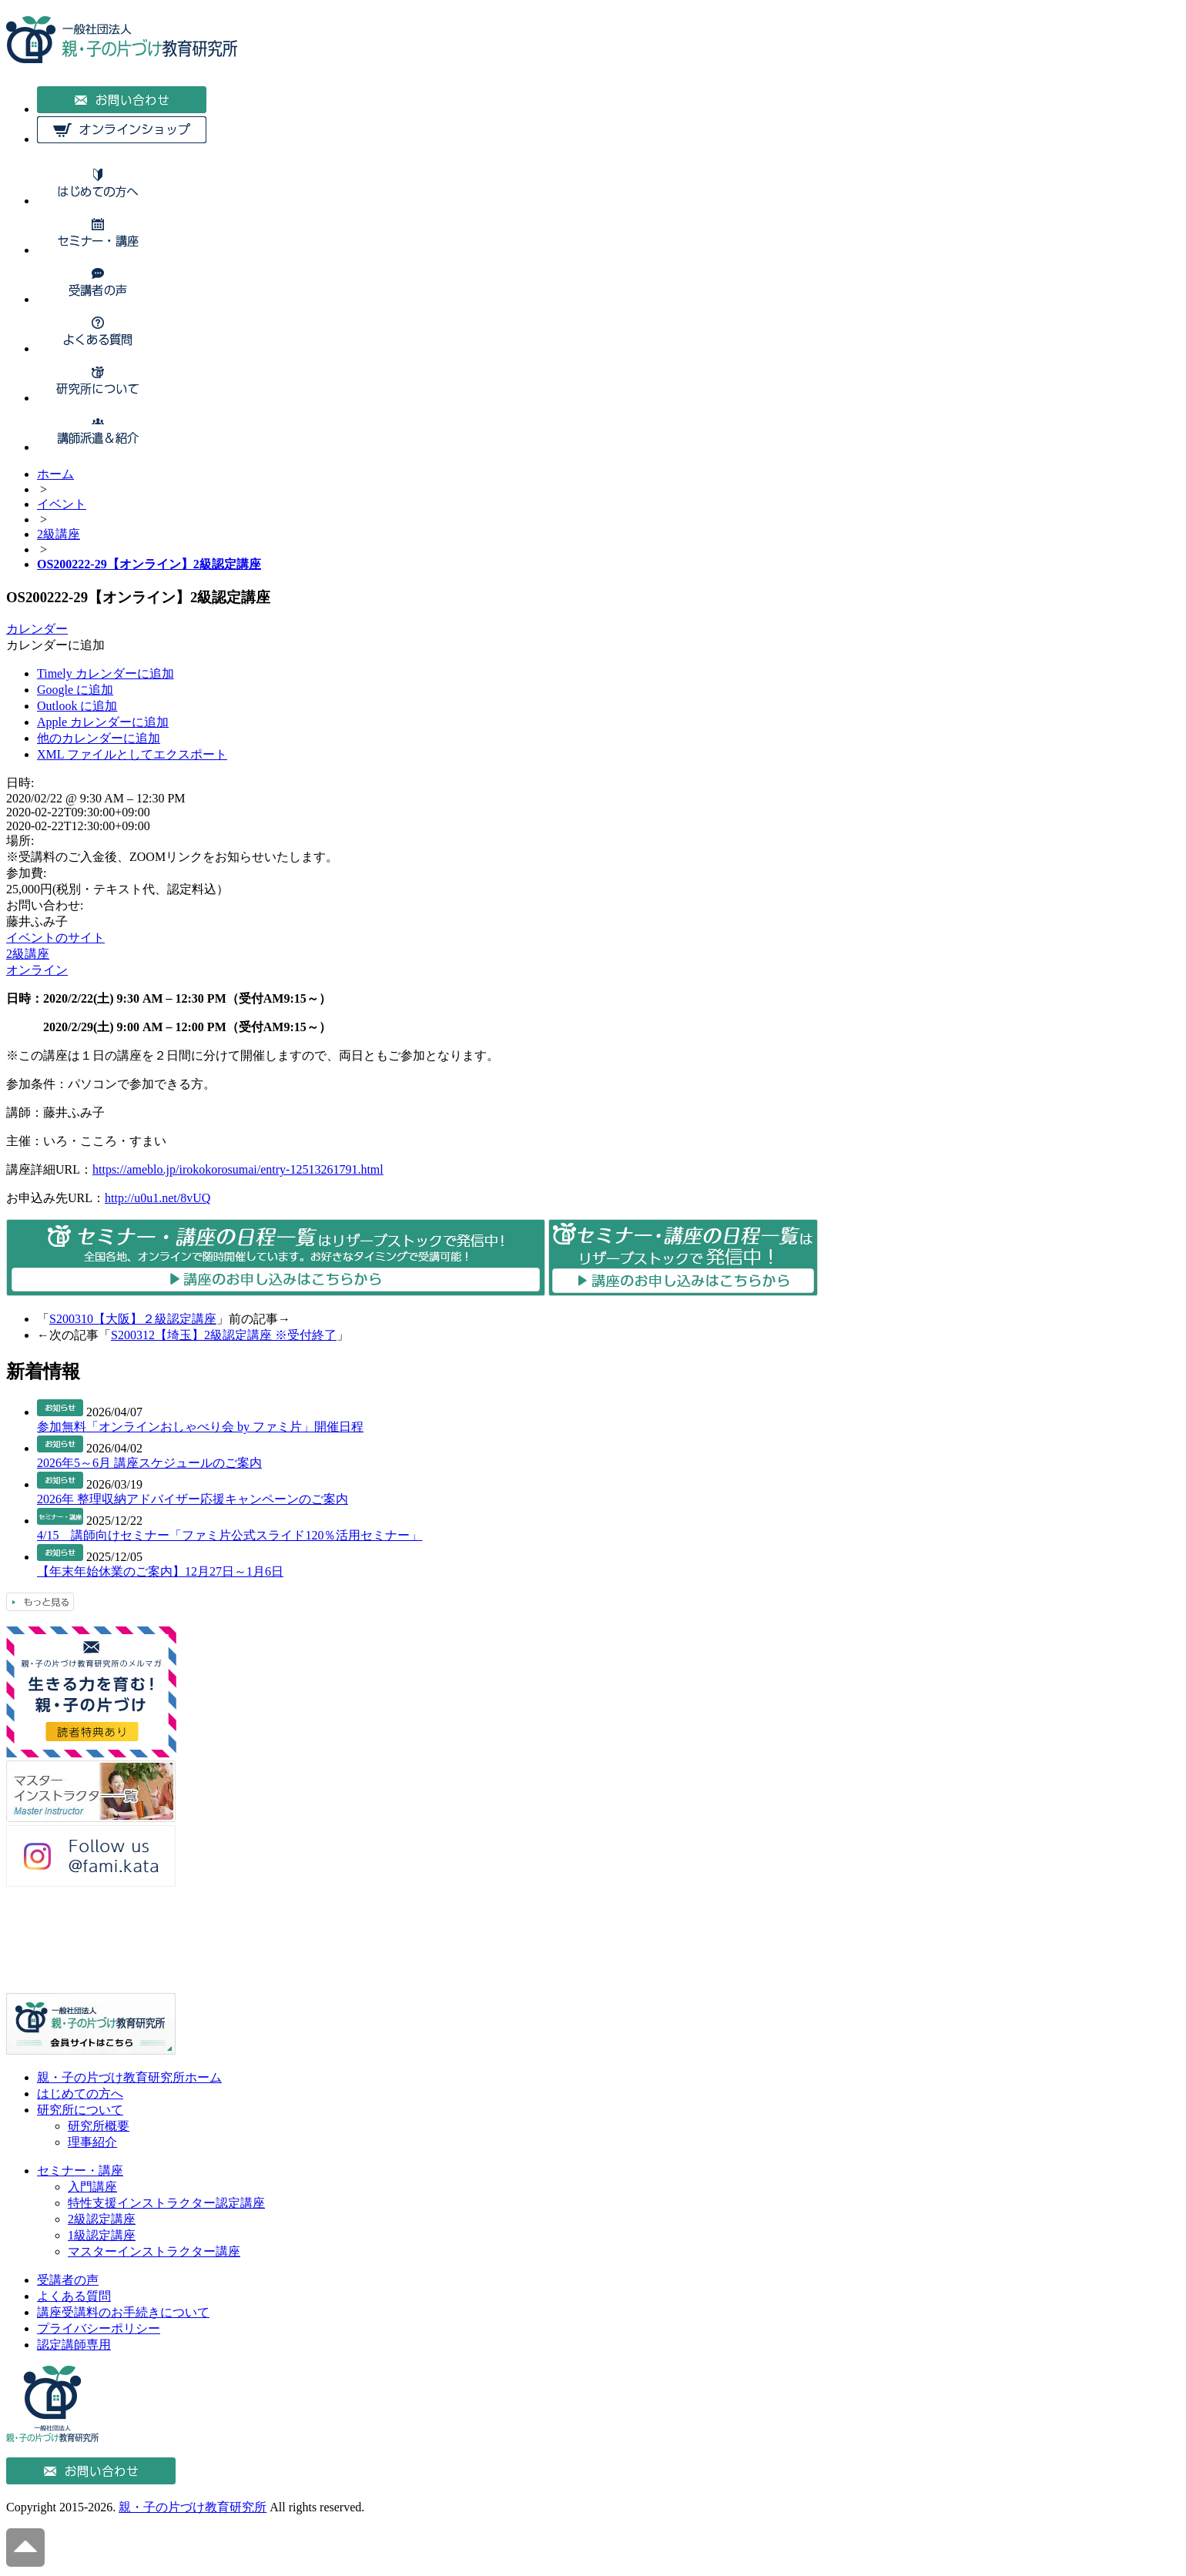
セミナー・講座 (80, 2170)
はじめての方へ (80, 2093)
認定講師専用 (74, 2344)
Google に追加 (75, 689)
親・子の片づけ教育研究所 (192, 2507)
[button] (55, 645)
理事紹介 (92, 2142)
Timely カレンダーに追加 (105, 673)
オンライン (37, 969)
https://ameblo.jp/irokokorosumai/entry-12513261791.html (238, 1169)
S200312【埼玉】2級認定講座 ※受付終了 (224, 1335)
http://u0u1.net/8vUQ (157, 1197)
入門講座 (92, 2186)
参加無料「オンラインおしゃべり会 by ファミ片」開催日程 (200, 1426)
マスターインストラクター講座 (154, 2251)
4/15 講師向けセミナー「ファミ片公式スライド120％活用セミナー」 (229, 1535)
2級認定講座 (102, 2219)
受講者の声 (68, 2279)
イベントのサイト (55, 937)
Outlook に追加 (77, 705)
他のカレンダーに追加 (98, 738)
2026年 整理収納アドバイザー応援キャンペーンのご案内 (192, 1499)
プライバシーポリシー (98, 2328)
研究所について (80, 2109)
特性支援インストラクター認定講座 (166, 2202)
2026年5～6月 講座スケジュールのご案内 (149, 1462)
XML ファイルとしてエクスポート (132, 754)
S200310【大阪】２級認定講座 (132, 1318)
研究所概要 (98, 2125)
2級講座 (27, 953)
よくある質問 (74, 2296)
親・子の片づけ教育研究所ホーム (129, 2077)
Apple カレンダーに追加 (103, 722)
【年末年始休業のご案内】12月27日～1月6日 (160, 1571)
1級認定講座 (102, 2235)
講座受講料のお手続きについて (123, 2312)
